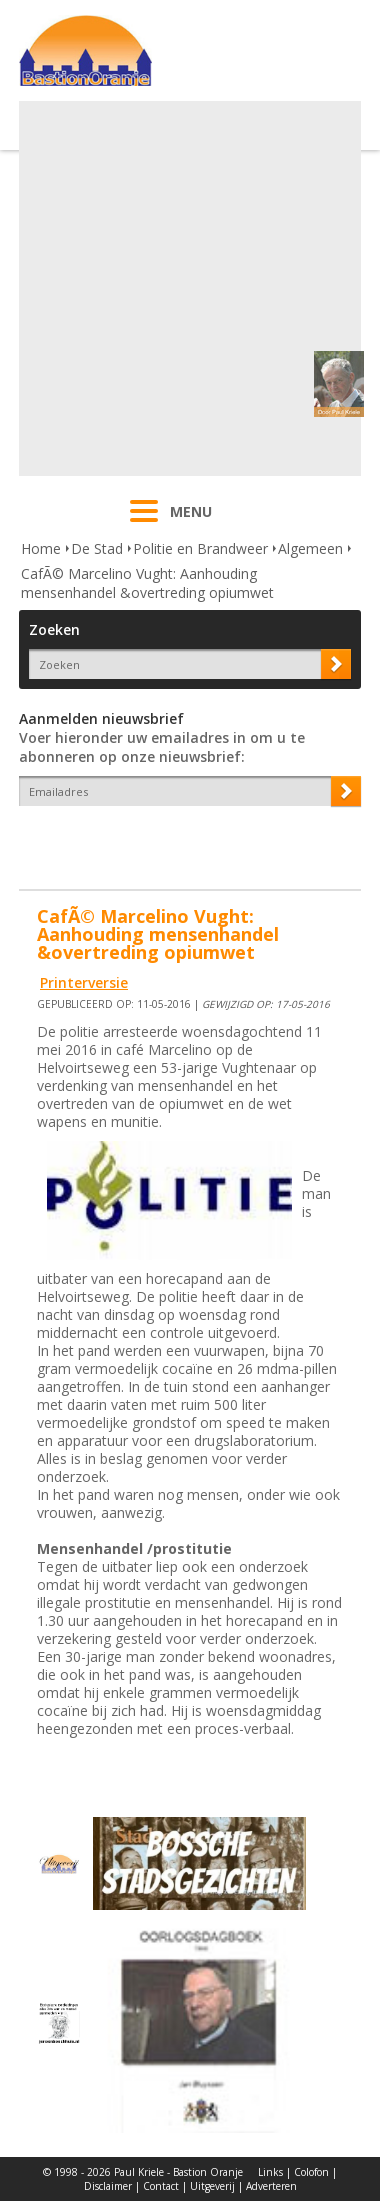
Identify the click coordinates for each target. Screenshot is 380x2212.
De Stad (97, 548)
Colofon (311, 2172)
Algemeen (310, 548)
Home (41, 548)
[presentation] (136, 841)
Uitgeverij (212, 2186)
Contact (161, 2186)
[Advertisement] (187, 288)
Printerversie (84, 982)
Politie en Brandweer (200, 548)
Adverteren (271, 2186)
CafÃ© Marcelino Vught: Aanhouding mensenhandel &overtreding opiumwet (147, 583)
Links (270, 2172)
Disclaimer (108, 2186)
